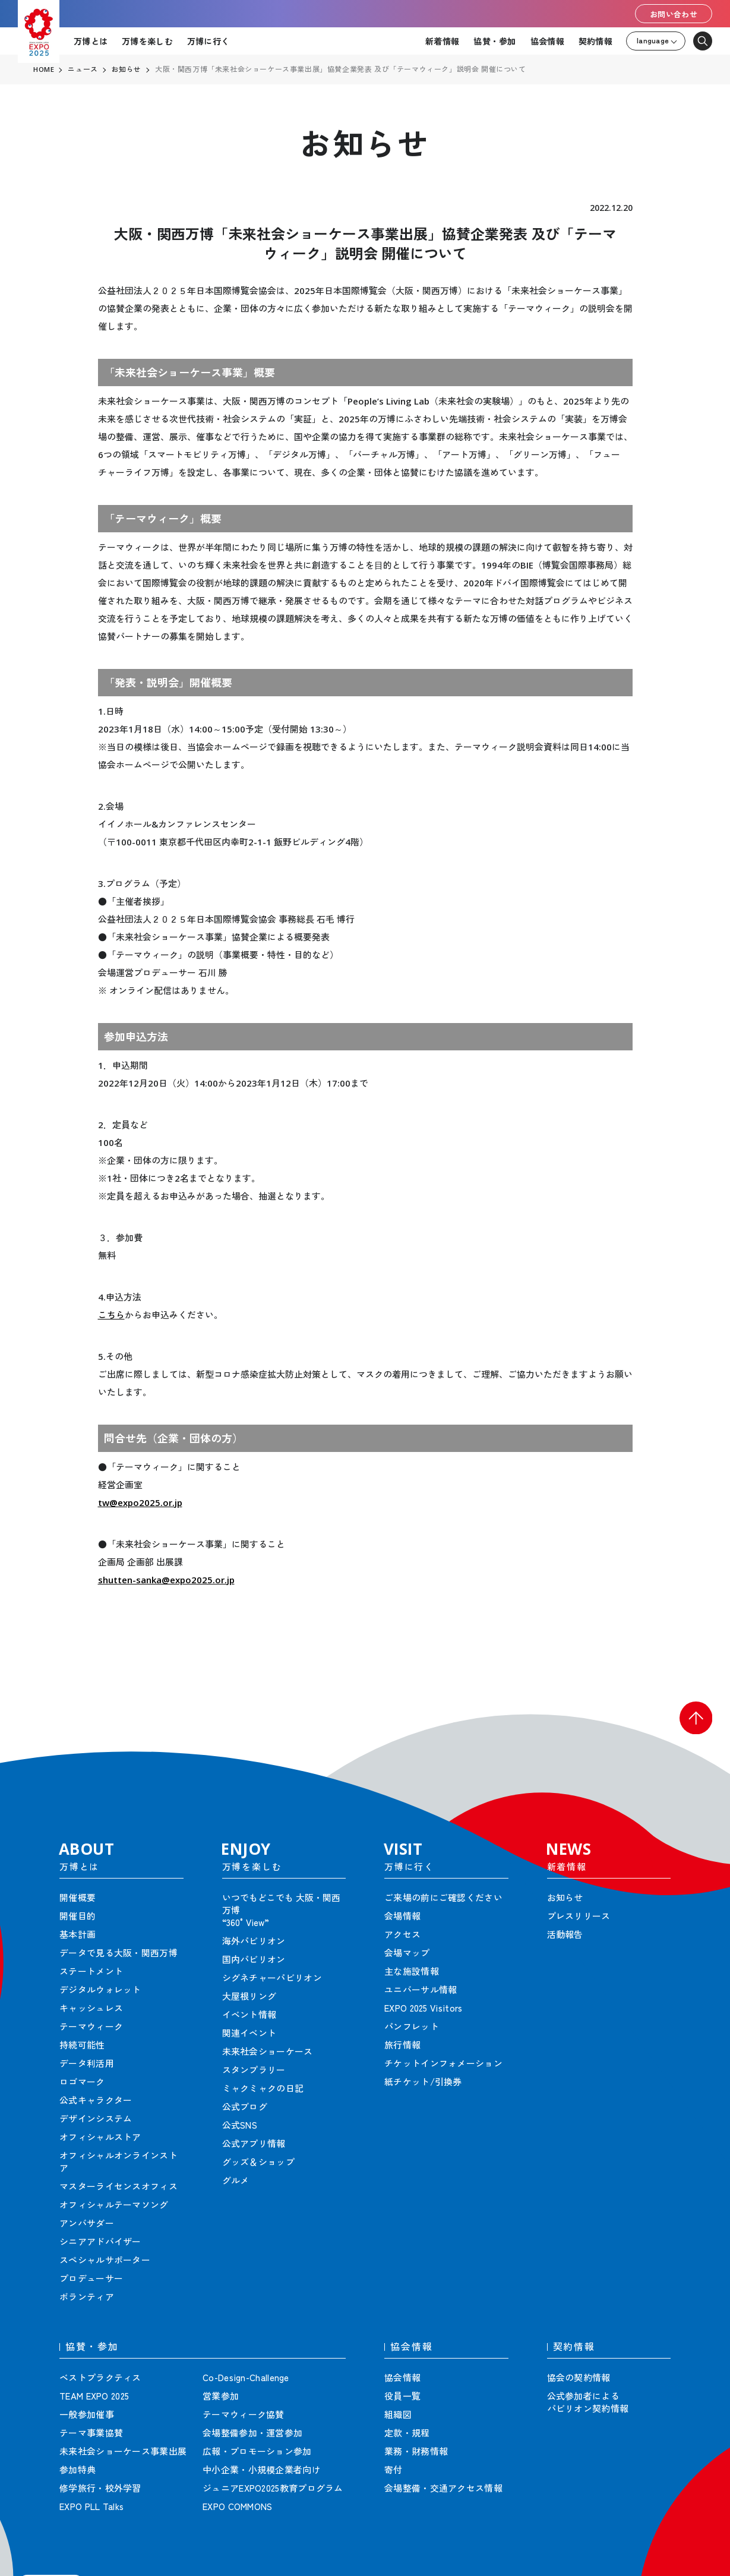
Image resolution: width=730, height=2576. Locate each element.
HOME (44, 69)
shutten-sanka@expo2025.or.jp (166, 1580)
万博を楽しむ (147, 41)
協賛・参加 (494, 41)
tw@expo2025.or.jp (140, 1502)
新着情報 (442, 41)
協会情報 (547, 41)
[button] (694, 1719)
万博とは (91, 41)
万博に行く (208, 41)
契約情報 (595, 41)
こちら (111, 1315)
